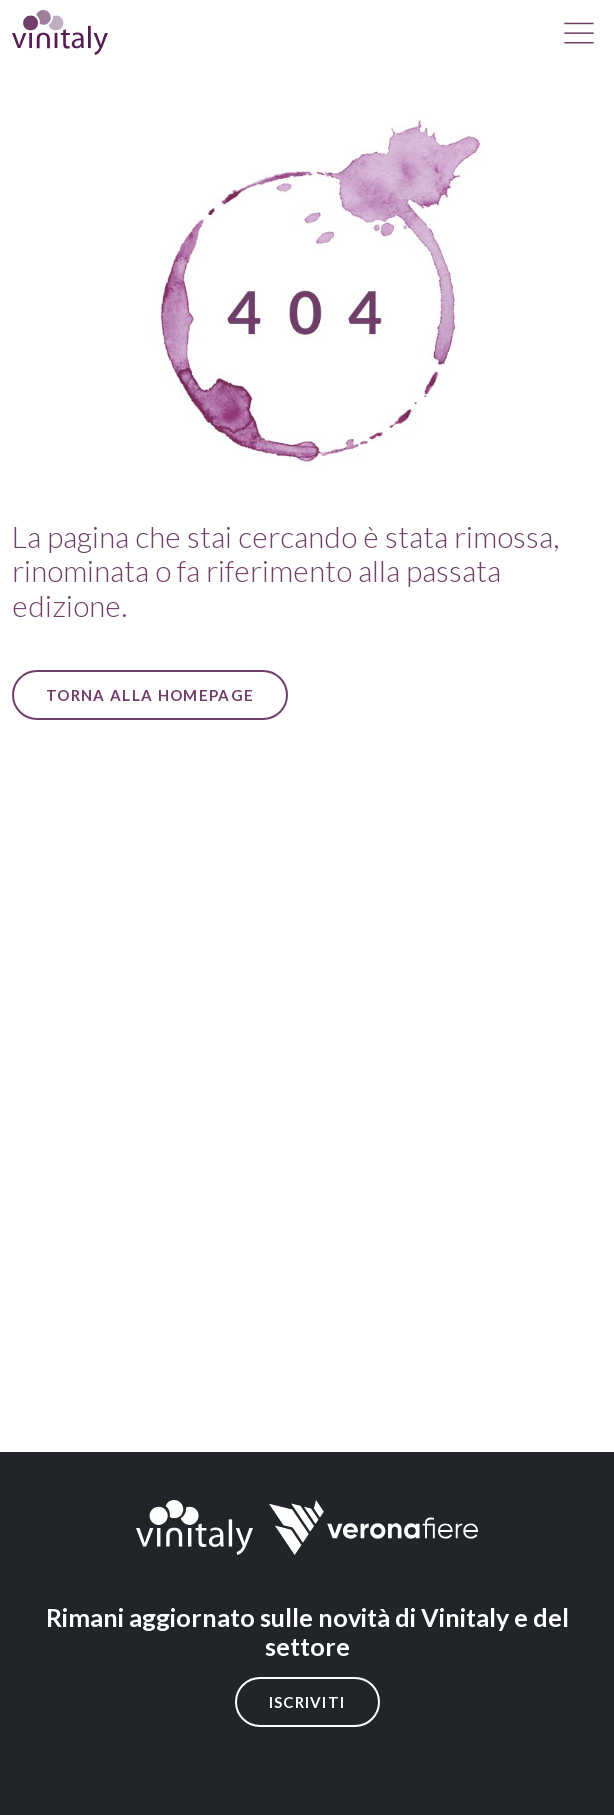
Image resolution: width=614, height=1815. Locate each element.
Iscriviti (307, 1702)
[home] (60, 32)
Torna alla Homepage (150, 695)
